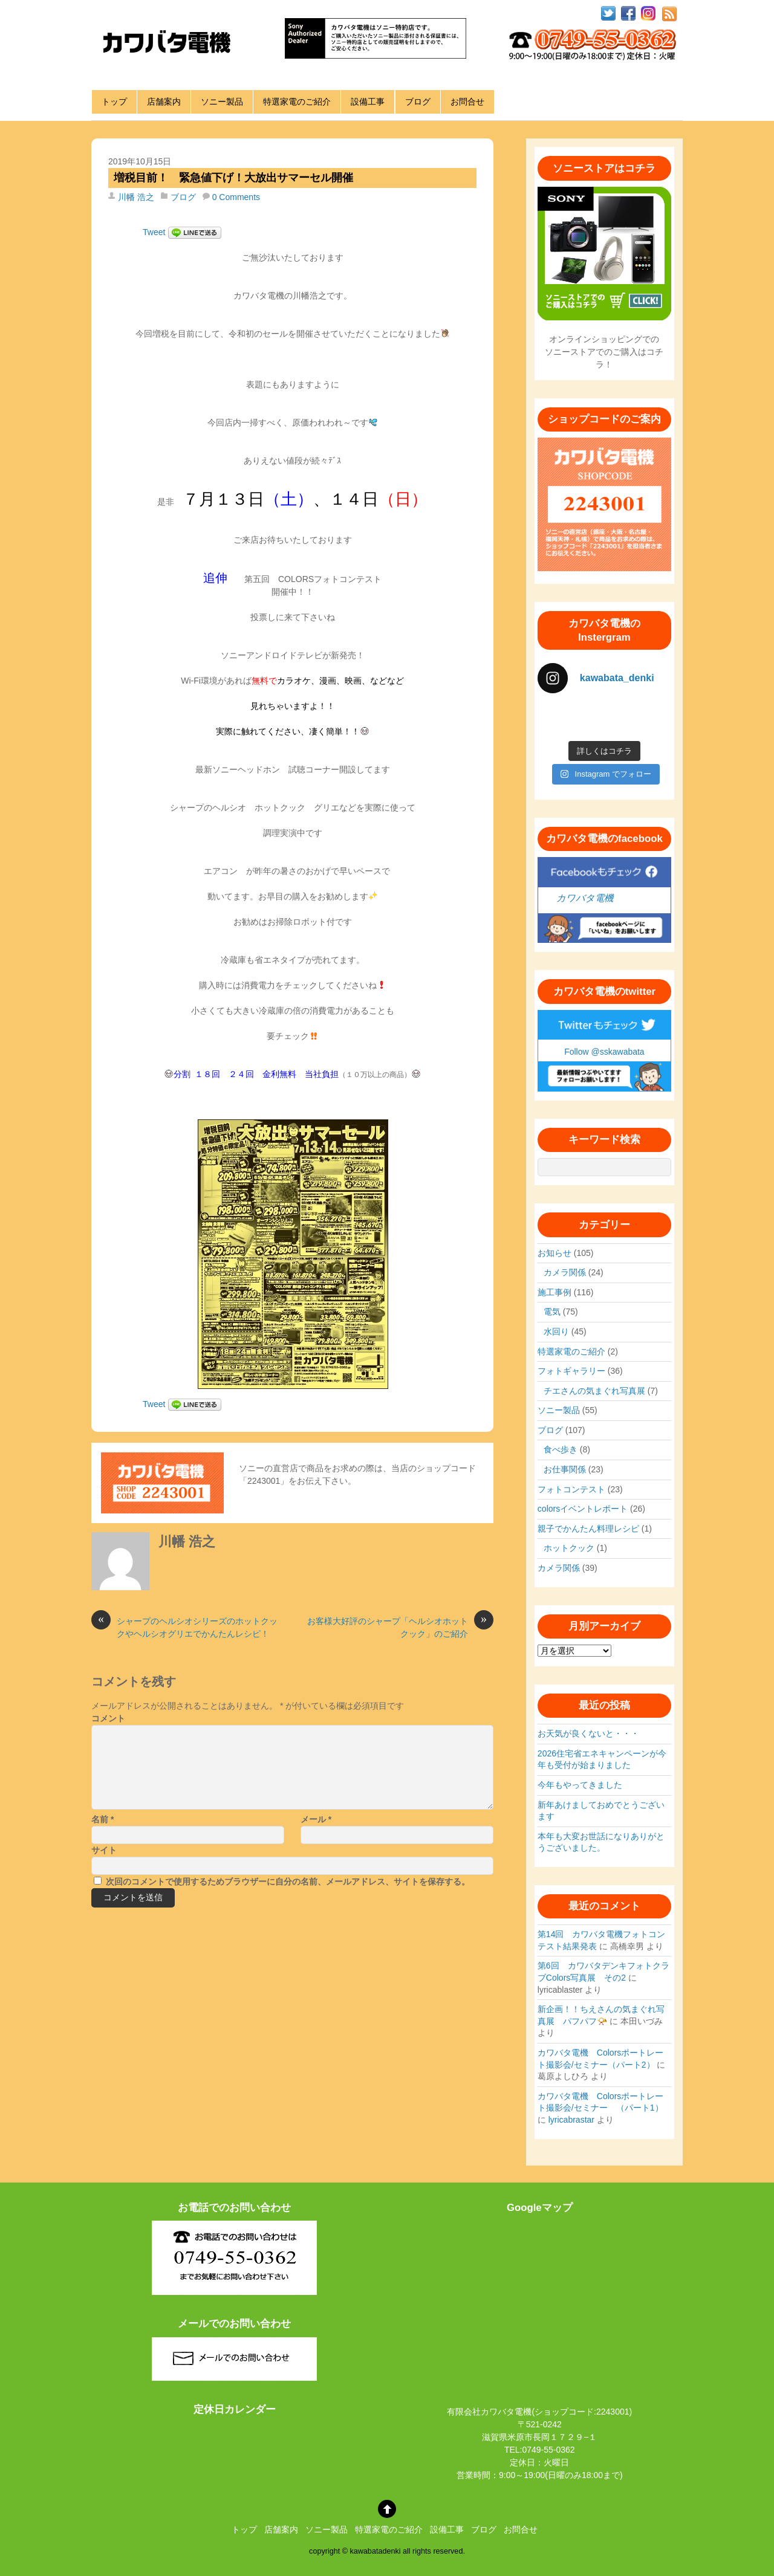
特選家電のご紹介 (297, 101)
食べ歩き (560, 1449)
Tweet (154, 232)
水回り (556, 1331)
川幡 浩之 (136, 197)
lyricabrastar (571, 2120)
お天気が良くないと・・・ (588, 1733)
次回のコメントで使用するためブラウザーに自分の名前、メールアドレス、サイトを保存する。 (288, 1881)
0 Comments (236, 197)
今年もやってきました (580, 1785)
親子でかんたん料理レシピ (588, 1528)
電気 (552, 1311)
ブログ (418, 101)
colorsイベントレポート (583, 1508)
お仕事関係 (565, 1469)
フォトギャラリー (571, 1371)
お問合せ (467, 101)
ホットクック (569, 1548)
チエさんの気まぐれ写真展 (594, 1391)
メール (316, 1819)
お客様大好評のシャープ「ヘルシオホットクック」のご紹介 (400, 1627)
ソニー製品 (222, 101)
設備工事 (368, 101)
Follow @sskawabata (604, 1052)
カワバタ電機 (584, 898)
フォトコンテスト (571, 1489)
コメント (108, 1718)
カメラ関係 (565, 1272)
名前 (102, 1819)
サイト (104, 1850)
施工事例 (554, 1292)
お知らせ (554, 1253)
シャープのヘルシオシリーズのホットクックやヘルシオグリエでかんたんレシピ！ (184, 1627)
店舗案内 (164, 101)
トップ (114, 101)
